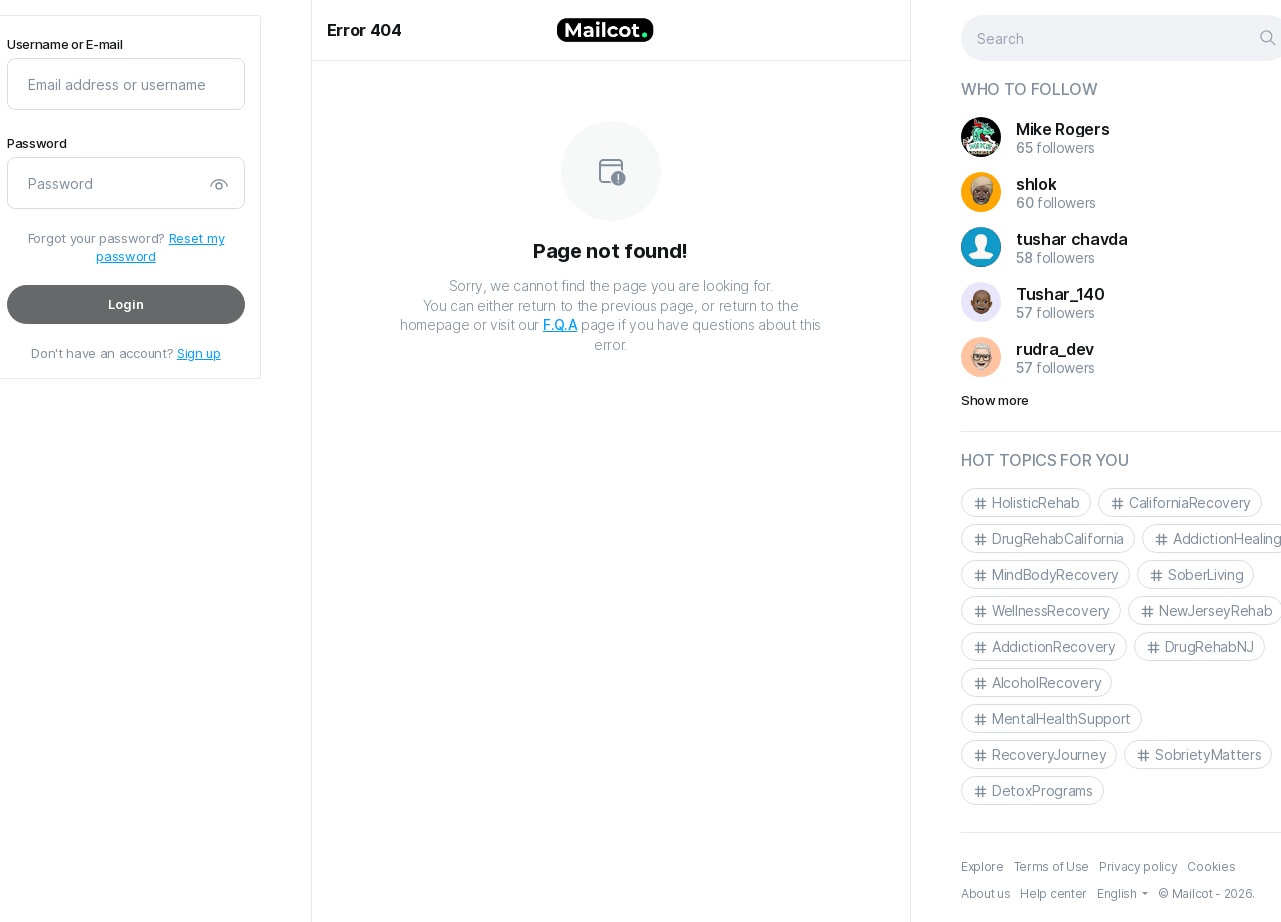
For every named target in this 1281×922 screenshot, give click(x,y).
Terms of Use (1050, 866)
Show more (995, 400)
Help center (1053, 893)
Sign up (198, 353)
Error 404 (364, 30)
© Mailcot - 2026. (1206, 893)
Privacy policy (1137, 866)
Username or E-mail (64, 44)
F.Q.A (560, 324)
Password (36, 143)
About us (985, 893)
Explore (982, 866)
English (1117, 893)
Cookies (1211, 866)
